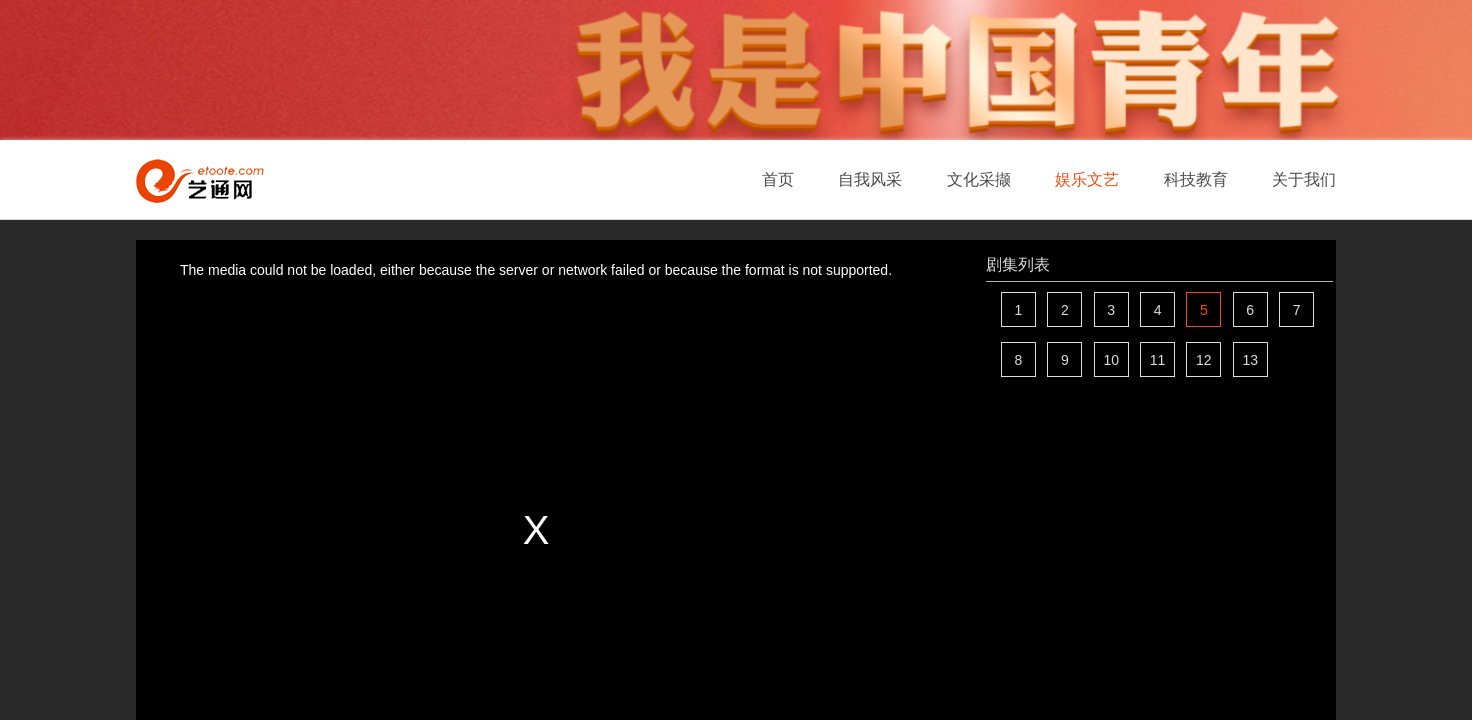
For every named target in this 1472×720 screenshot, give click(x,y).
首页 (778, 179)
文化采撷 (979, 179)
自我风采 (870, 179)
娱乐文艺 (1087, 179)
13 (1250, 360)
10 (1111, 360)
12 (1204, 360)
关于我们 (1304, 179)
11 (1158, 360)
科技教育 (1196, 179)
